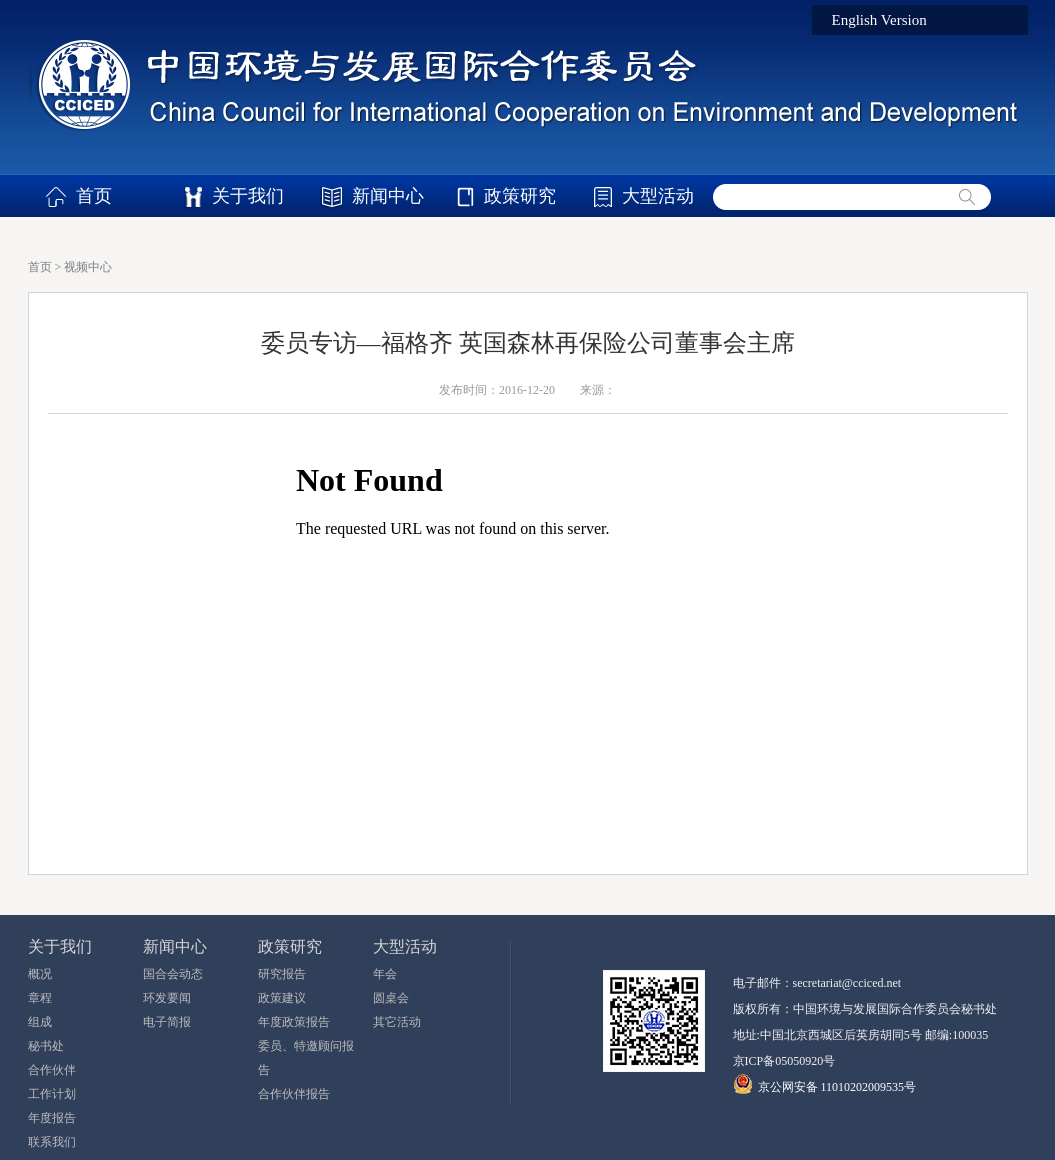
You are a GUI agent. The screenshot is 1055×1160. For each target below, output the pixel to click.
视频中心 (88, 267)
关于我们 (248, 196)
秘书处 (46, 1046)
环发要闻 (167, 998)
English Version (879, 20)
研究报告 (282, 974)
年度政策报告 (294, 1022)
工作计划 (52, 1094)
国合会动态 (173, 974)
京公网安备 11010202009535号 (837, 1087)
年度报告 (52, 1118)
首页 (94, 196)
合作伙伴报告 (294, 1094)
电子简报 (167, 1022)
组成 (40, 1022)
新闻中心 (388, 196)
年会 (385, 974)
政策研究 (520, 196)
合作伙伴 (52, 1070)
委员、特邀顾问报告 (306, 1058)
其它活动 (397, 1022)
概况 (40, 974)
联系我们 (52, 1142)
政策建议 (282, 998)
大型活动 (658, 196)
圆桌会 (391, 998)
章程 (40, 998)
